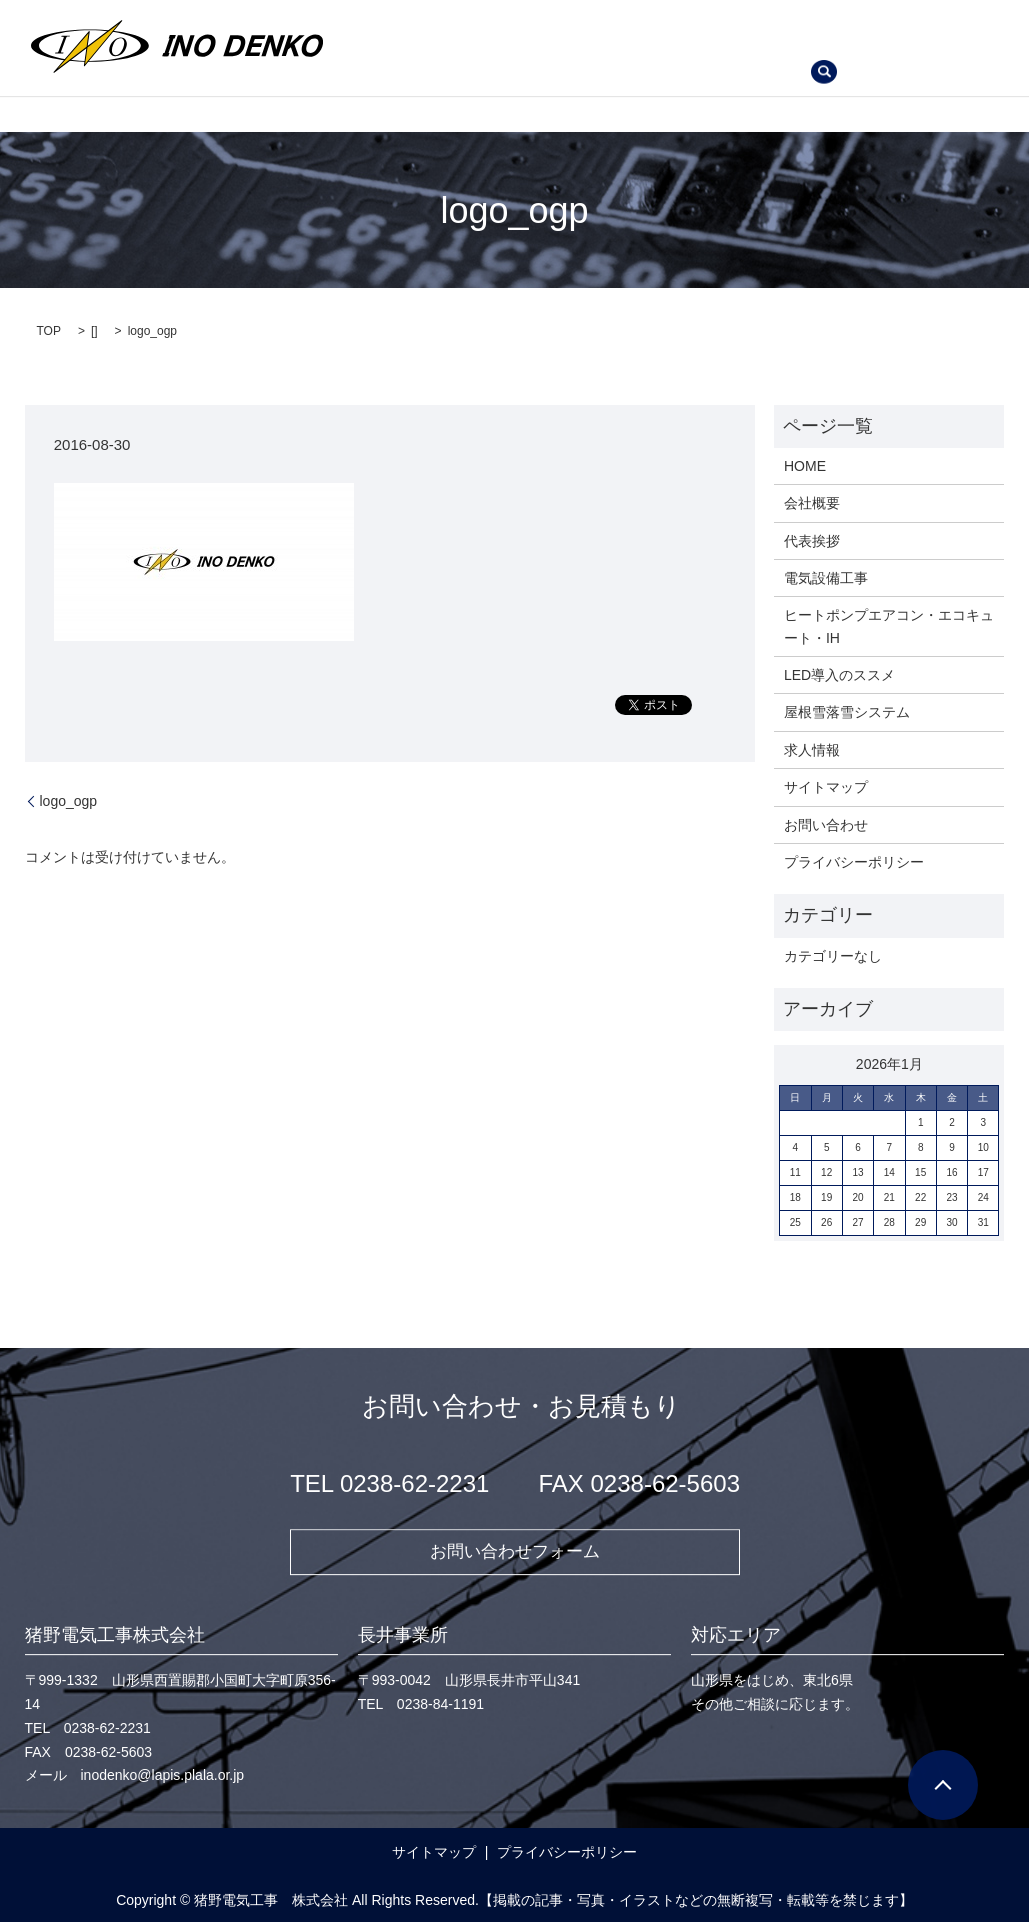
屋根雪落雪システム (867, 44)
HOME (381, 14)
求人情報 (388, 75)
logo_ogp (69, 798)
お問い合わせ (491, 75)
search (580, 76)
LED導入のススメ (714, 44)
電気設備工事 (656, 14)
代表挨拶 (553, 14)
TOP (49, 328)
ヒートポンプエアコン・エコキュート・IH (493, 44)
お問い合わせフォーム (515, 1549)
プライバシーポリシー (854, 859)
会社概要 (463, 14)
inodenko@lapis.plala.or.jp (163, 1775)
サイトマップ (826, 784)
